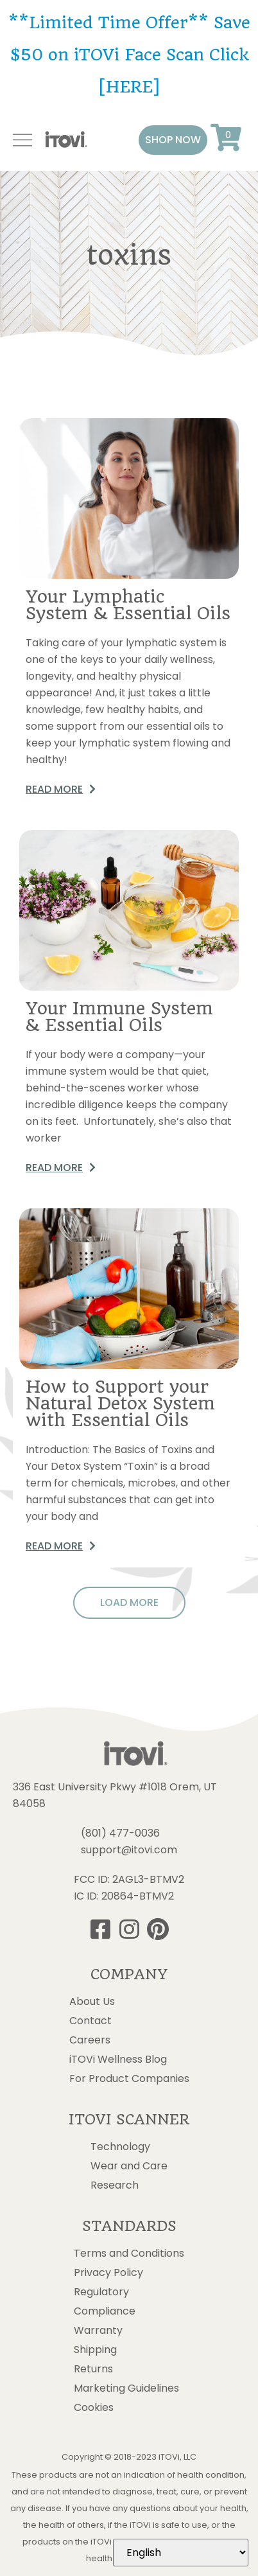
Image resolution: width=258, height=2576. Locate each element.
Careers (89, 2040)
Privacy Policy (108, 2272)
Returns (93, 2369)
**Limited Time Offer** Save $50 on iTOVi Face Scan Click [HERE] (129, 54)
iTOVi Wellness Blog (118, 2059)
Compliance (104, 2311)
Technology (120, 2146)
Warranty (98, 2330)
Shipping (95, 2349)
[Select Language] (180, 2552)
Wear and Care (129, 2166)
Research (114, 2185)
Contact (90, 2021)
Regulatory (101, 2292)
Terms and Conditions (129, 2253)
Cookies (94, 2407)
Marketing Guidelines (126, 2388)
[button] (173, 140)
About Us (92, 2001)
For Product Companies (129, 2078)
